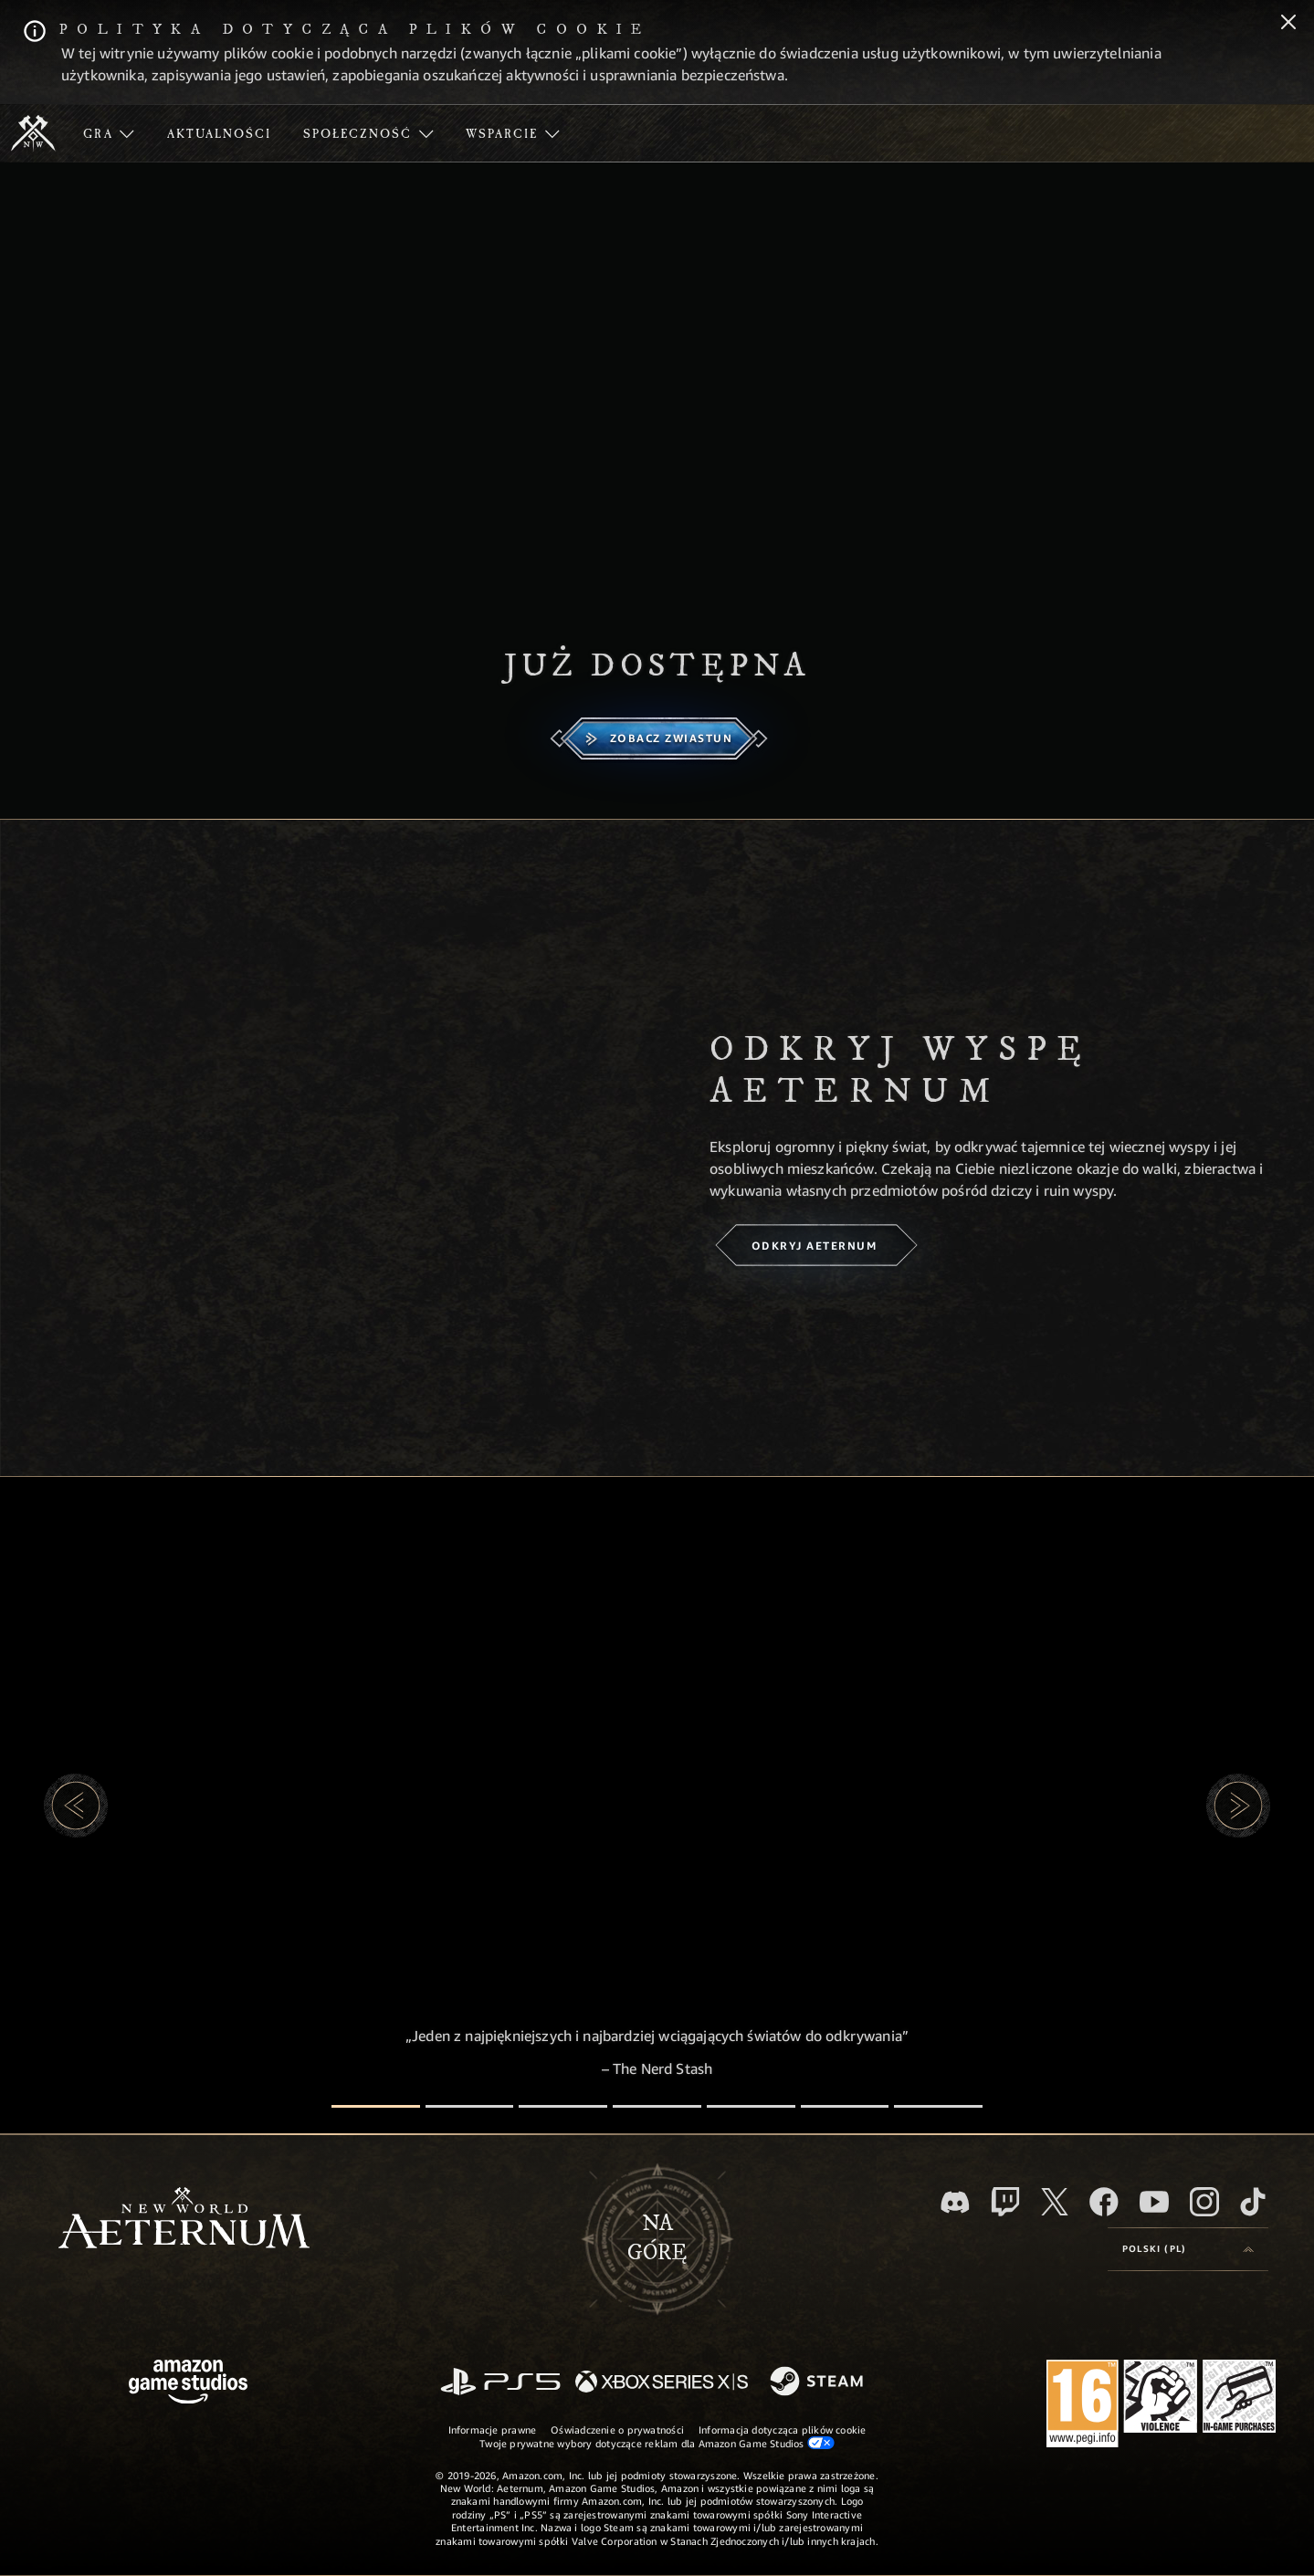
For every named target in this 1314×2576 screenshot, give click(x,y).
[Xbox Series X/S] (661, 2383)
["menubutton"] (109, 133)
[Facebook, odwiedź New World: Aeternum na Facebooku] (1104, 2201)
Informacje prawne (492, 2429)
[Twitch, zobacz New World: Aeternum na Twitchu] (1005, 2201)
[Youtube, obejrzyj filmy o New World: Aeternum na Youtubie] (1154, 2201)
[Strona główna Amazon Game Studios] (188, 2384)
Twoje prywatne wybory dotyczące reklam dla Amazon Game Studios (657, 2442)
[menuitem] (109, 133)
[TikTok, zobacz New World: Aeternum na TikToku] (1253, 2201)
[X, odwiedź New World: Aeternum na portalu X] (1054, 2201)
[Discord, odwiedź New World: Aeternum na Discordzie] (955, 2202)
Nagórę (657, 2238)
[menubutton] (1188, 2249)
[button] (76, 1806)
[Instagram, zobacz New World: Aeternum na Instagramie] (1204, 2201)
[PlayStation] (500, 2383)
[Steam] (818, 2382)
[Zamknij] (1288, 24)
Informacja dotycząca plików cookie (782, 2429)
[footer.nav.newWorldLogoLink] (184, 2219)
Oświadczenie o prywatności (617, 2429)
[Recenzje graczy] (845, 2106)
